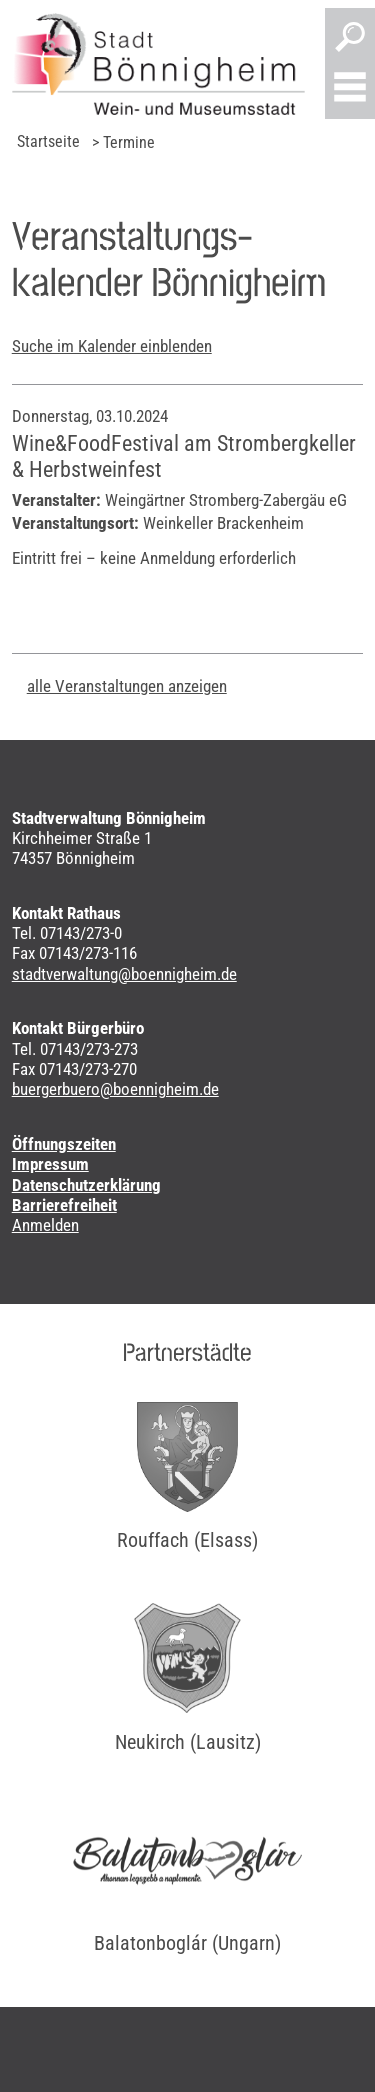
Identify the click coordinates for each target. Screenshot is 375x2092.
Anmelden (45, 1225)
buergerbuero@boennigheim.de (115, 1089)
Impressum (50, 1164)
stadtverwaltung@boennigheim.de (124, 974)
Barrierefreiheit (64, 1205)
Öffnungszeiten (64, 1144)
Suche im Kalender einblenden (112, 346)
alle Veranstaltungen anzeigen (127, 686)
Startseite (48, 141)
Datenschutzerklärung (86, 1185)
